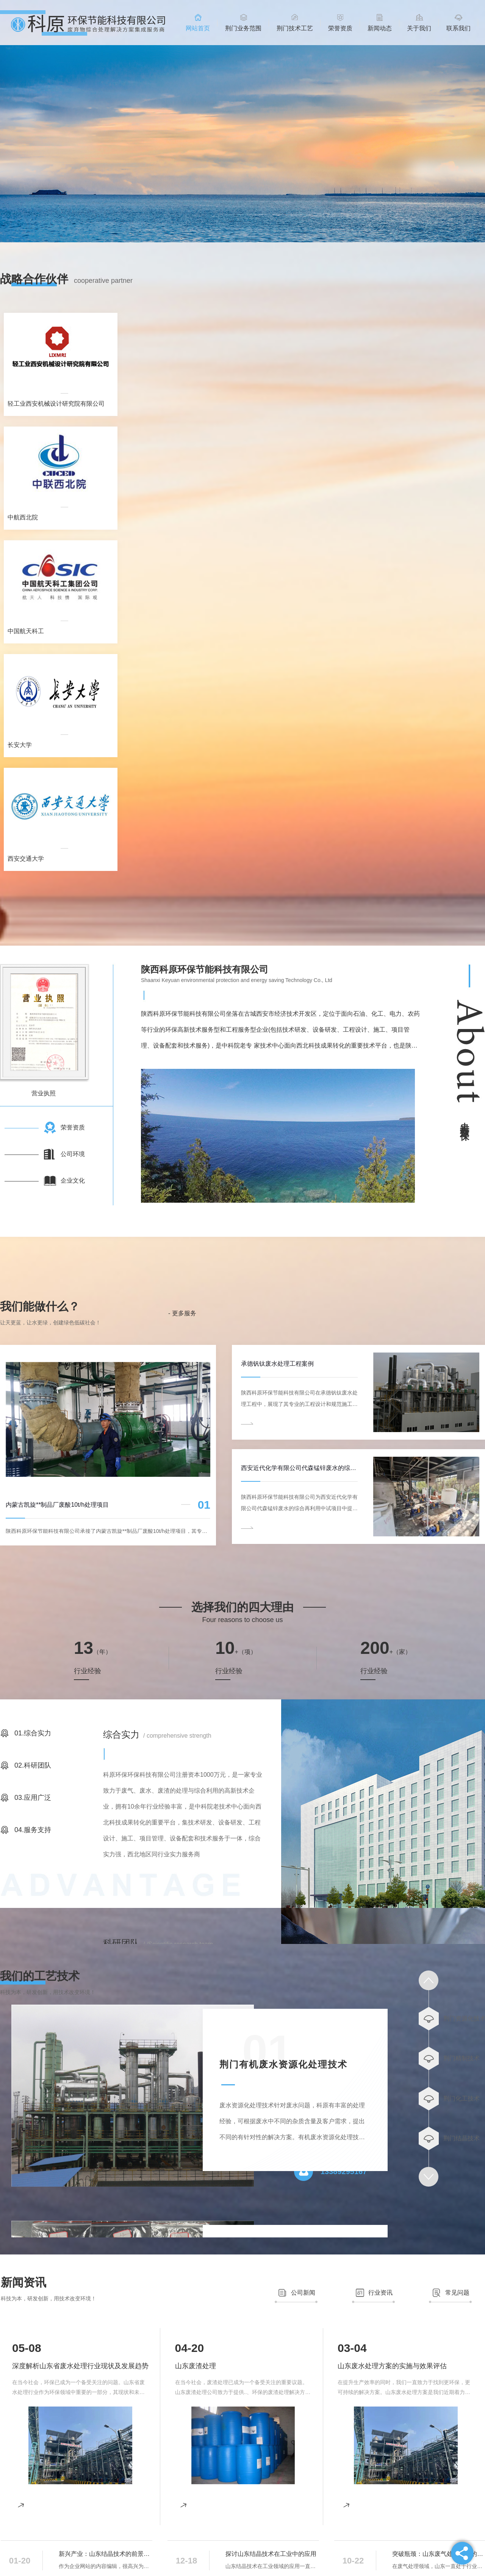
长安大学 (20, 745)
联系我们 (458, 28)
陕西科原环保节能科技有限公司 (204, 969)
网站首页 (198, 28)
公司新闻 (303, 2292)
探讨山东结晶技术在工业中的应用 (270, 2554)
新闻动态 (380, 28)
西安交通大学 (26, 858)
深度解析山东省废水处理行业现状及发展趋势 (80, 2366)
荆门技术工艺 (295, 28)
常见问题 (457, 2292)
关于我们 (419, 28)
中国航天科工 (26, 631)
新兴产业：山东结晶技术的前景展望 (105, 2554)
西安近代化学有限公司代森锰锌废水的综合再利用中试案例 (299, 1468)
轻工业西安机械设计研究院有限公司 (56, 403)
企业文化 (73, 1180)
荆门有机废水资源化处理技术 (283, 2064)
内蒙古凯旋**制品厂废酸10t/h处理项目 (57, 1504)
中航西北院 (23, 517)
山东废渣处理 (195, 2366)
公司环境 (73, 1154)
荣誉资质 (340, 28)
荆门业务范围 (243, 28)
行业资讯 (380, 2292)
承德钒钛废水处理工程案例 (277, 1363)
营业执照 (43, 1093)
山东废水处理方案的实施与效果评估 (392, 2366)
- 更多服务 (182, 1313)
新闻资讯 (23, 2282)
